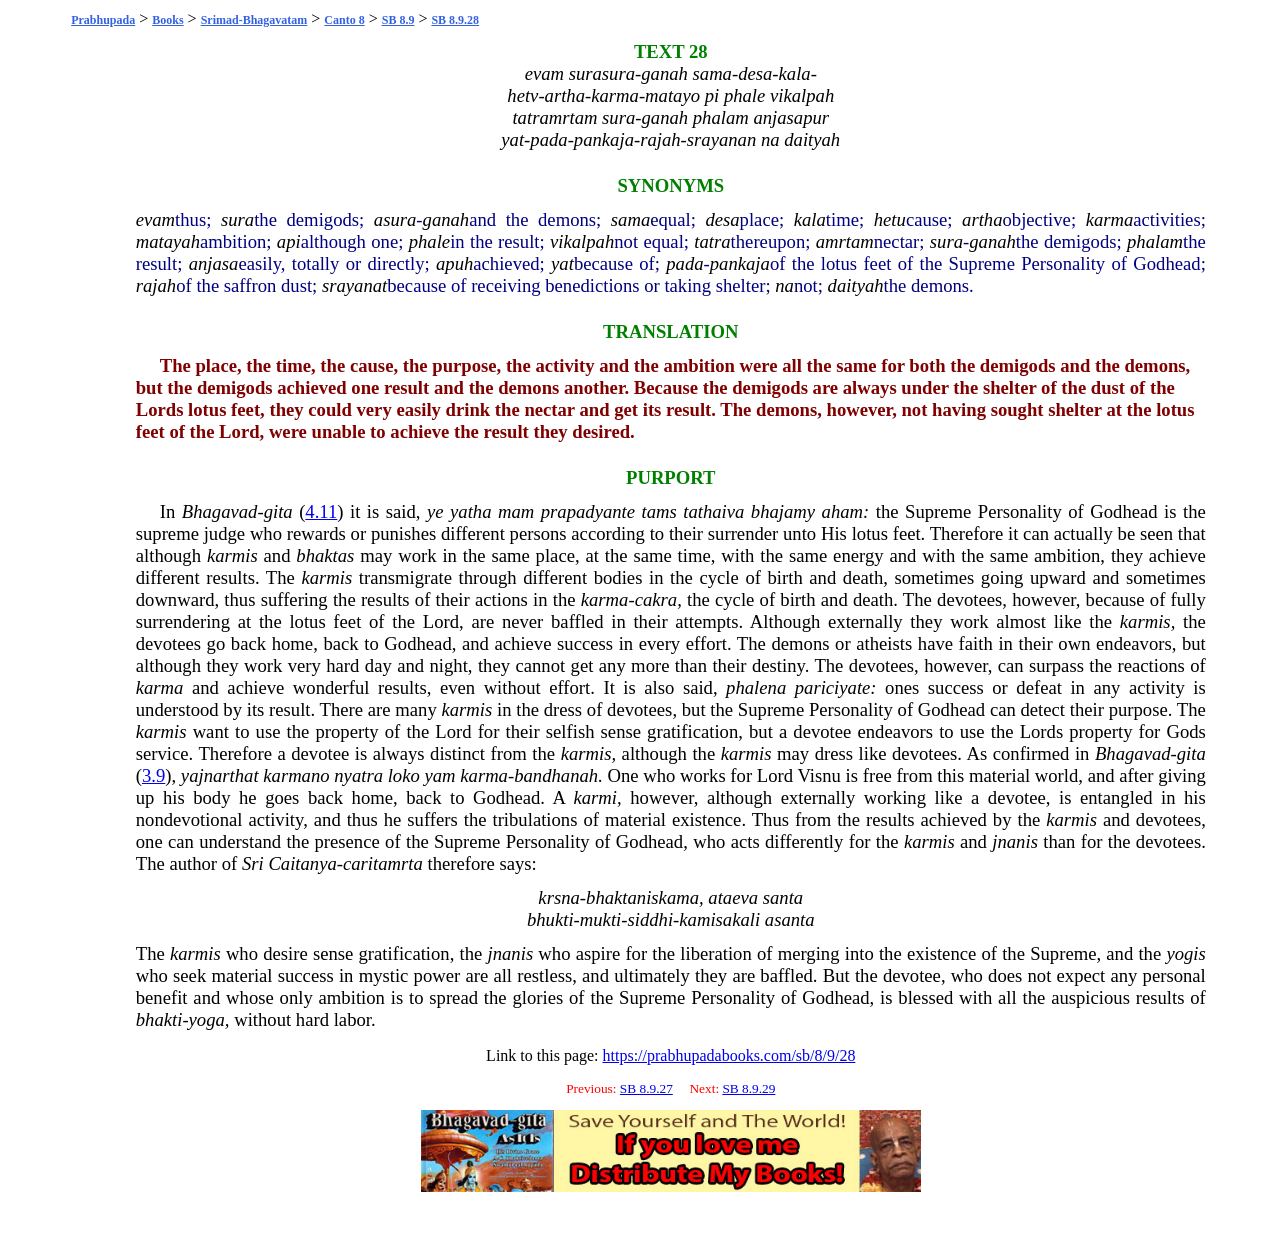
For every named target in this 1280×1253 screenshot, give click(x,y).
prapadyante (588, 511)
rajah (156, 285)
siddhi (650, 919)
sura (237, 219)
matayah (168, 241)
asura (395, 219)
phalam (1155, 241)
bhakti (159, 1019)
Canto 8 (344, 20)
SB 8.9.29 (748, 1088)
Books (167, 20)
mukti (600, 919)
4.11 (321, 511)
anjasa (214, 263)
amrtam (845, 241)
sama (630, 219)
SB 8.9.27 (646, 1088)
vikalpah (582, 241)
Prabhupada (103, 20)
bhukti (550, 919)
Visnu (818, 775)
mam (516, 511)
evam (155, 219)
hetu (890, 219)
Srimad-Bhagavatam (254, 20)
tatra (712, 241)
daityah (856, 285)
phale (429, 241)
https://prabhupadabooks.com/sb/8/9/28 (729, 1055)
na (784, 285)
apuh (454, 263)
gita (278, 511)
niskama (668, 897)
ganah (446, 219)
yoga (207, 1019)
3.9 (153, 775)
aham (842, 511)
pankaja (740, 263)
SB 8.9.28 (455, 20)
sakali (738, 919)
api (289, 241)
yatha (470, 511)
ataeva (733, 897)
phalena (756, 687)
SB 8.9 (398, 20)
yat (562, 263)
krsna (558, 897)
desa (722, 219)
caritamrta (383, 863)
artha (982, 219)
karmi (596, 797)
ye (435, 511)
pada (684, 263)
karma (1110, 219)
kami (697, 919)
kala (810, 219)
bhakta (611, 897)
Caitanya (302, 863)
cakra (656, 599)
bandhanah (556, 775)
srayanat (354, 285)
